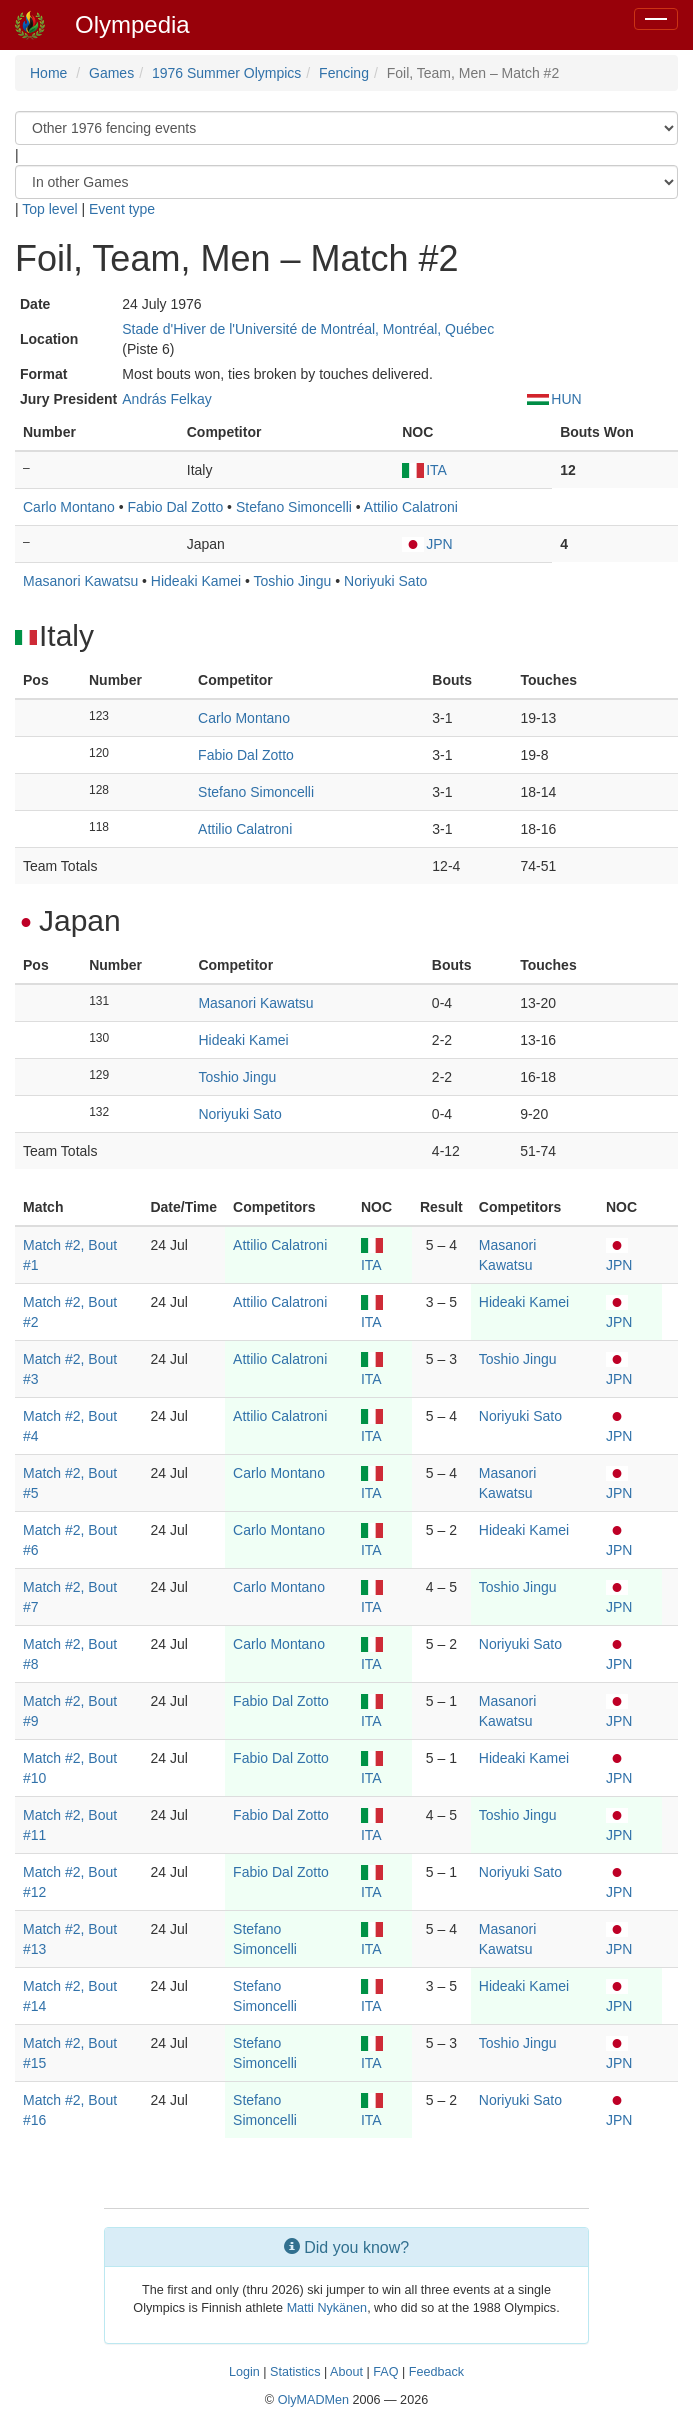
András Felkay (166, 399)
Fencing (344, 73)
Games (111, 73)
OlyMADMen (313, 2400)
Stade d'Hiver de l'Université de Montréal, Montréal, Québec (308, 329)
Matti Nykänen (327, 2308)
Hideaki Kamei (196, 581)
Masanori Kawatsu (80, 581)
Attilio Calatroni (411, 507)
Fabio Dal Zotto (176, 507)
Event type (122, 209)
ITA (424, 470)
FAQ (385, 2372)
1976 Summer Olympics (226, 73)
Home (48, 73)
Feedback (436, 2372)
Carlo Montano (69, 507)
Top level (49, 209)
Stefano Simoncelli (294, 507)
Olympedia (132, 24)
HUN (554, 399)
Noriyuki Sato (385, 581)
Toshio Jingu (293, 581)
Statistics (295, 2372)
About (346, 2372)
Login (244, 2372)
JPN (427, 544)
